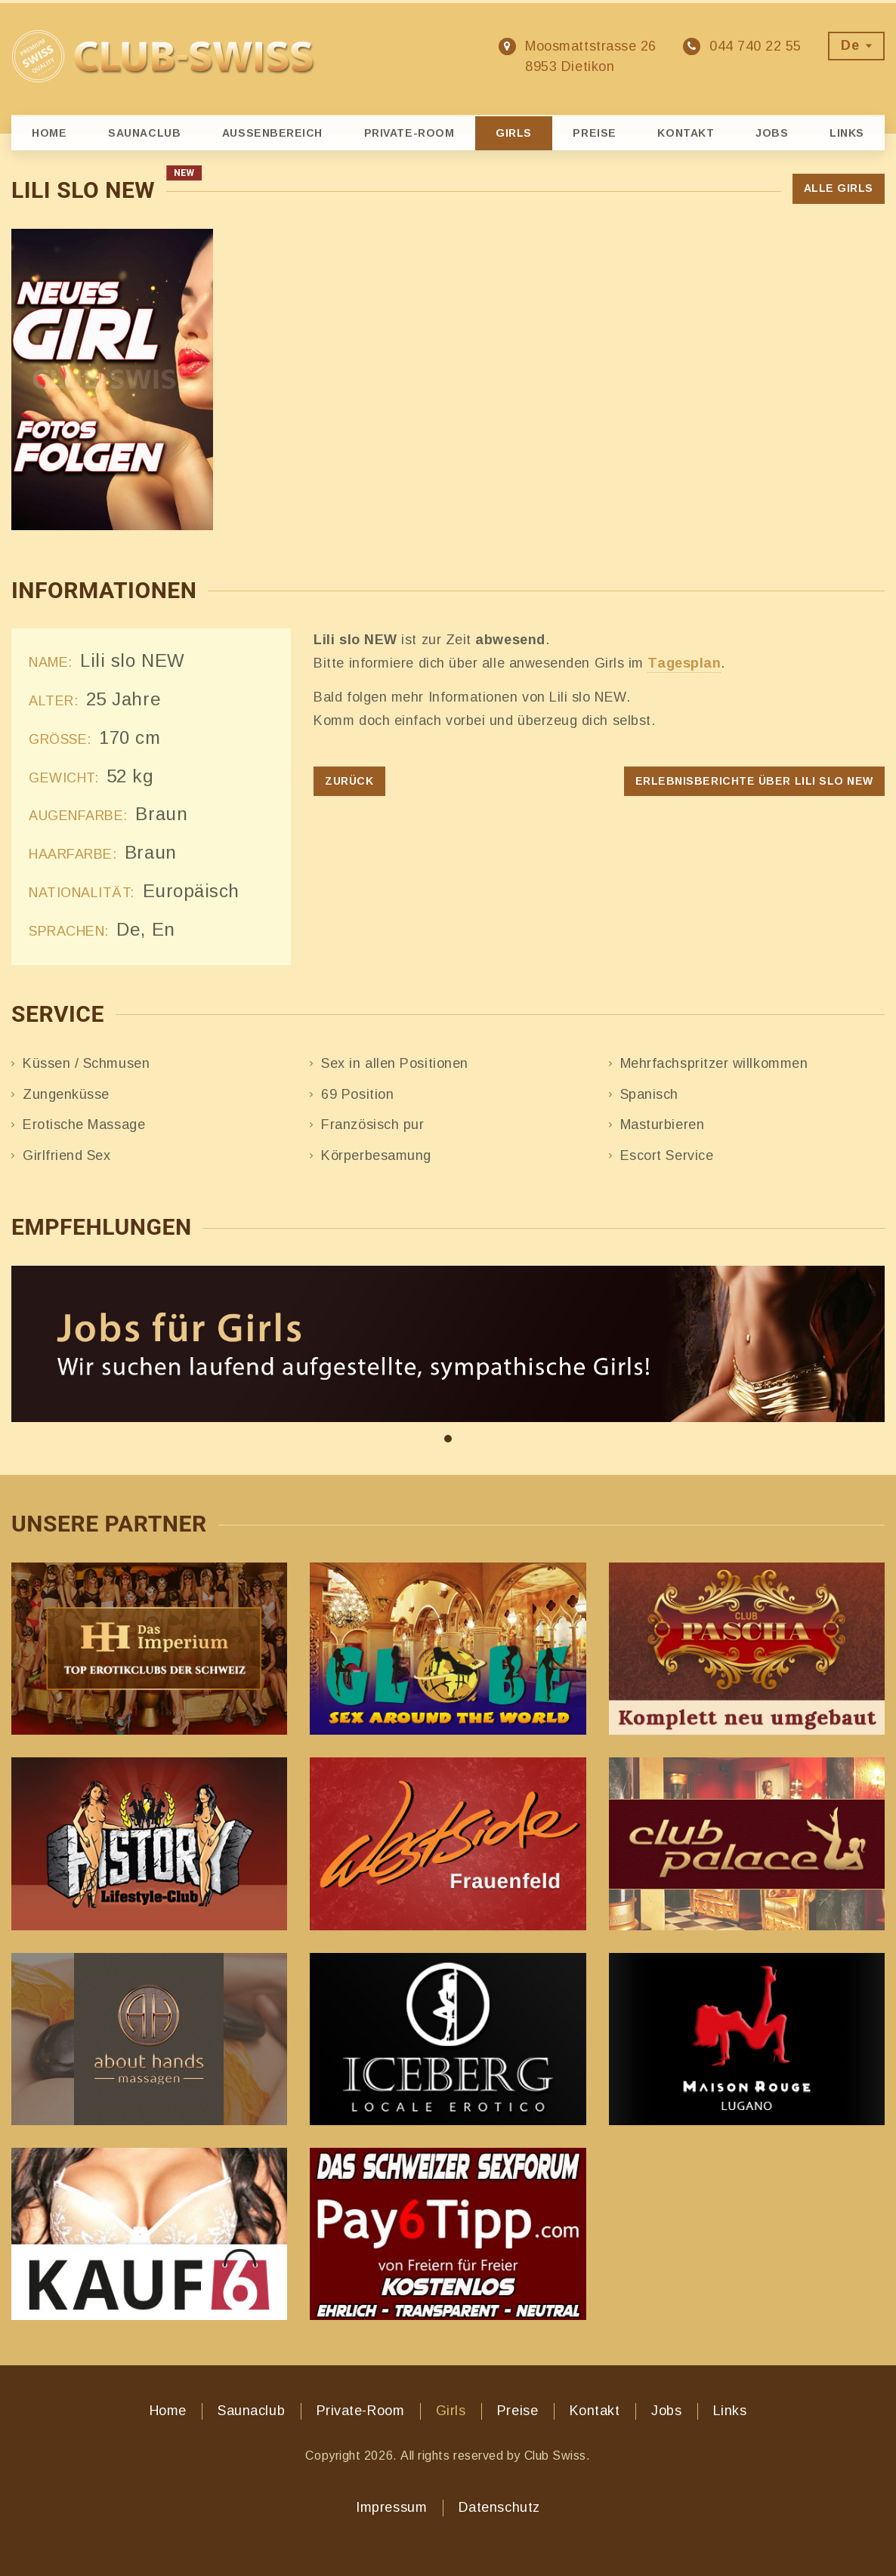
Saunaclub (144, 133)
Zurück (349, 781)
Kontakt (685, 133)
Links (847, 133)
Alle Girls (838, 188)
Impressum (391, 2507)
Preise (594, 133)
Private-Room (409, 133)
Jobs (771, 133)
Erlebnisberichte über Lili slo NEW (754, 781)
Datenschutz (499, 2507)
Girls (514, 133)
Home (49, 133)
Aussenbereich (272, 133)
